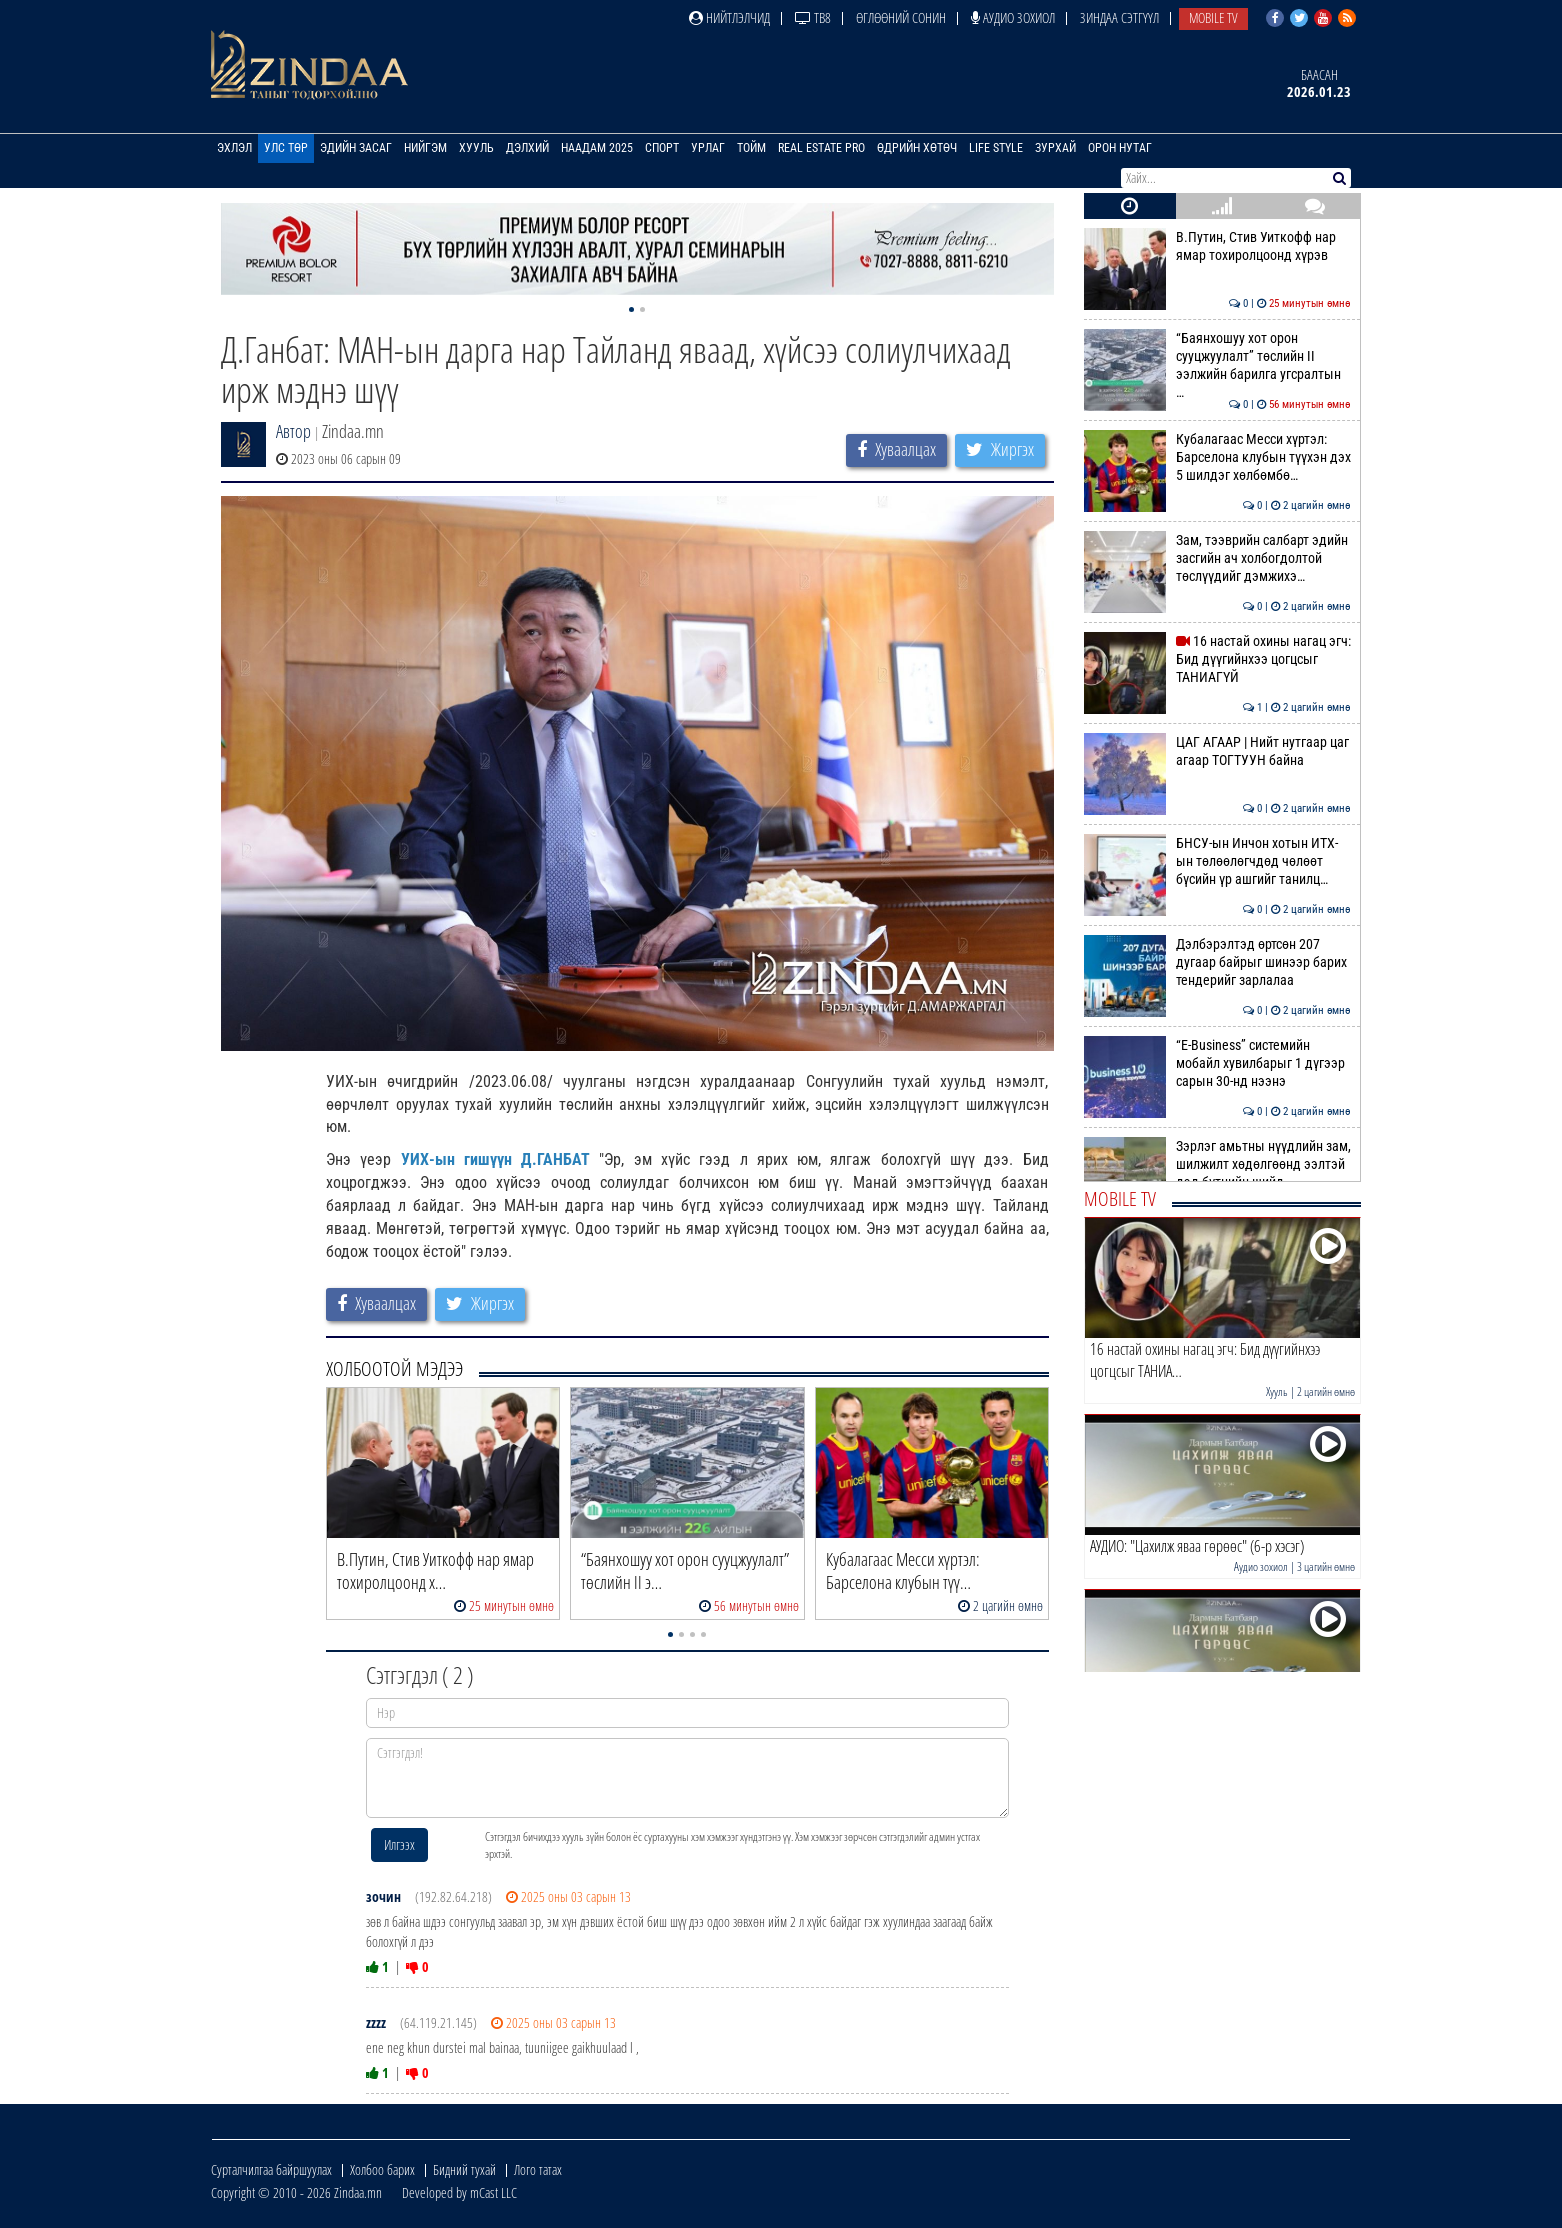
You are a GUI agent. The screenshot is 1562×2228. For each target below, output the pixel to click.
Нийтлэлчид (729, 17)
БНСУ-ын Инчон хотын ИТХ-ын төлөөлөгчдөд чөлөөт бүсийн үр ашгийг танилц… (1217, 861)
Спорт (662, 148)
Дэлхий (527, 148)
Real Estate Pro (821, 148)
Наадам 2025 (597, 148)
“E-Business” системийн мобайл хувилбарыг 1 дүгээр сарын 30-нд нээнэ (1217, 1063)
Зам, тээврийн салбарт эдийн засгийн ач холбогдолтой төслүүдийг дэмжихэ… (1217, 558)
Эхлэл (234, 148)
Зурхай (1055, 148)
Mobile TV (1213, 17)
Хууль (476, 148)
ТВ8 (813, 17)
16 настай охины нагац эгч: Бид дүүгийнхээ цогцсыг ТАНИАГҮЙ (1217, 659)
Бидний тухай (464, 2169)
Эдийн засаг (356, 148)
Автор (293, 431)
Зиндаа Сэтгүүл (1119, 17)
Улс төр (286, 148)
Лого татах (538, 2169)
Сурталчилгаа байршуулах (271, 2169)
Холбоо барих (382, 2169)
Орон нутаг (1120, 148)
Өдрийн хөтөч (917, 148)
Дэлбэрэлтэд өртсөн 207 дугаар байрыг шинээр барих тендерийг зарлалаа (1217, 962)
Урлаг (708, 148)
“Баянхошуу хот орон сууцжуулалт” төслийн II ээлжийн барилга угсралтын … (1217, 365)
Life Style (996, 148)
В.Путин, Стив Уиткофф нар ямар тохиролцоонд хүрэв (1217, 246)
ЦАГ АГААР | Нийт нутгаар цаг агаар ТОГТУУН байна (1217, 751)
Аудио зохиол (1013, 17)
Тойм (751, 148)
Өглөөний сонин (901, 17)
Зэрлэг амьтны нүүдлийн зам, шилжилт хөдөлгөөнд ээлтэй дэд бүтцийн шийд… (1217, 1164)
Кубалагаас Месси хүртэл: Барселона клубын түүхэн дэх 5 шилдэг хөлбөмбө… (1217, 457)
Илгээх (399, 1844)
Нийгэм (425, 148)
